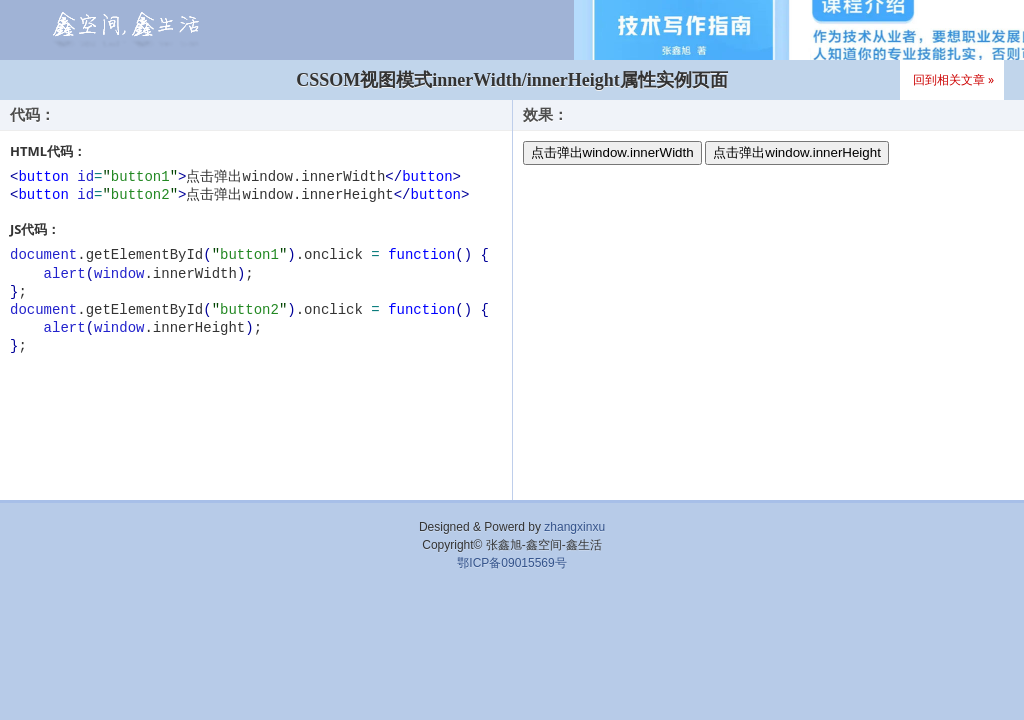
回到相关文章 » (953, 79)
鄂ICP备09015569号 (511, 563)
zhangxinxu (574, 527)
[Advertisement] (512, 632)
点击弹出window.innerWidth (612, 152)
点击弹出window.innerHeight (797, 152)
